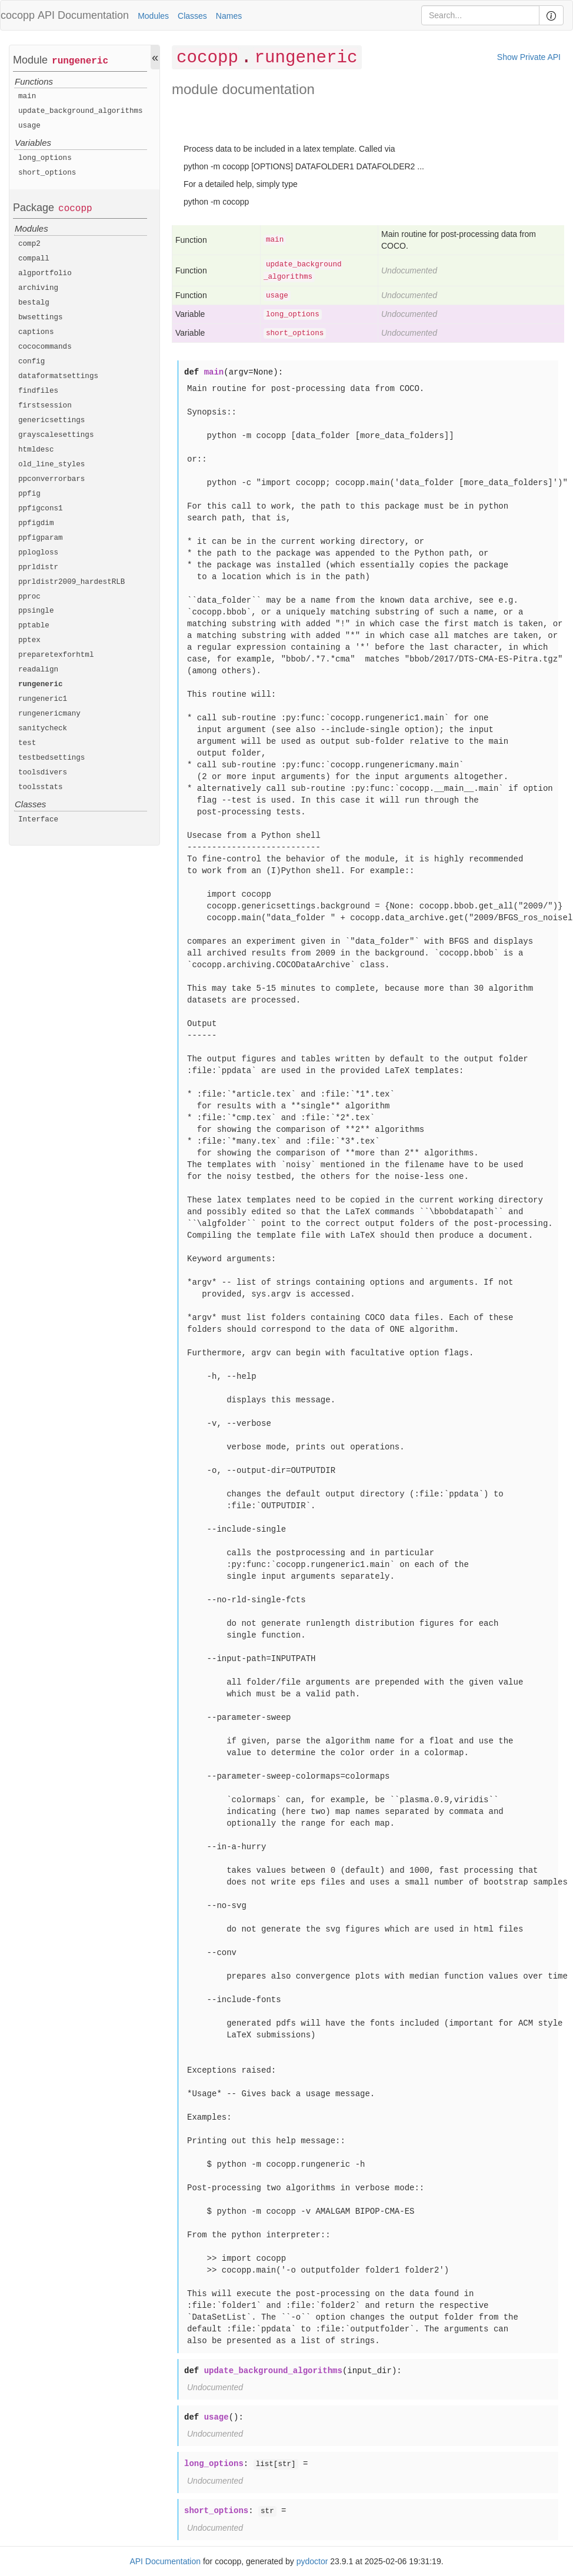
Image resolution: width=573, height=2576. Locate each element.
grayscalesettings (56, 435)
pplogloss (38, 553)
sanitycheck (42, 728)
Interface (38, 820)
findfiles (38, 391)
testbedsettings (51, 758)
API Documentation (83, 15)
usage (29, 126)
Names (229, 16)
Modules (153, 16)
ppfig (29, 494)
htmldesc (36, 450)
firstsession (45, 406)
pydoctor (312, 2561)
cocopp (75, 208)
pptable (33, 626)
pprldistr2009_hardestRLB (71, 582)
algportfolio (45, 273)
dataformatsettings (58, 376)
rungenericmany (49, 714)
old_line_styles (51, 464)
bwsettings (40, 317)
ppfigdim (36, 523)
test (27, 743)
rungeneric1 (42, 699)
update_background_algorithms (80, 111)
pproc (29, 597)
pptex (29, 640)
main (27, 96)
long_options (45, 158)
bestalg (33, 303)
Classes (192, 16)
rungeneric (80, 61)
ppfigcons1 (40, 508)
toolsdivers (42, 773)
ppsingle (36, 611)
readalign (38, 670)
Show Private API (529, 57)
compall (33, 259)
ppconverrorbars (51, 479)
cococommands (45, 347)
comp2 (29, 244)
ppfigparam (40, 538)
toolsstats (40, 787)
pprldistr (38, 567)
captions (36, 332)
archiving (38, 288)
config (31, 362)
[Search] (480, 15)
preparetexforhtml (56, 655)
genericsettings (51, 420)
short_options (47, 173)
